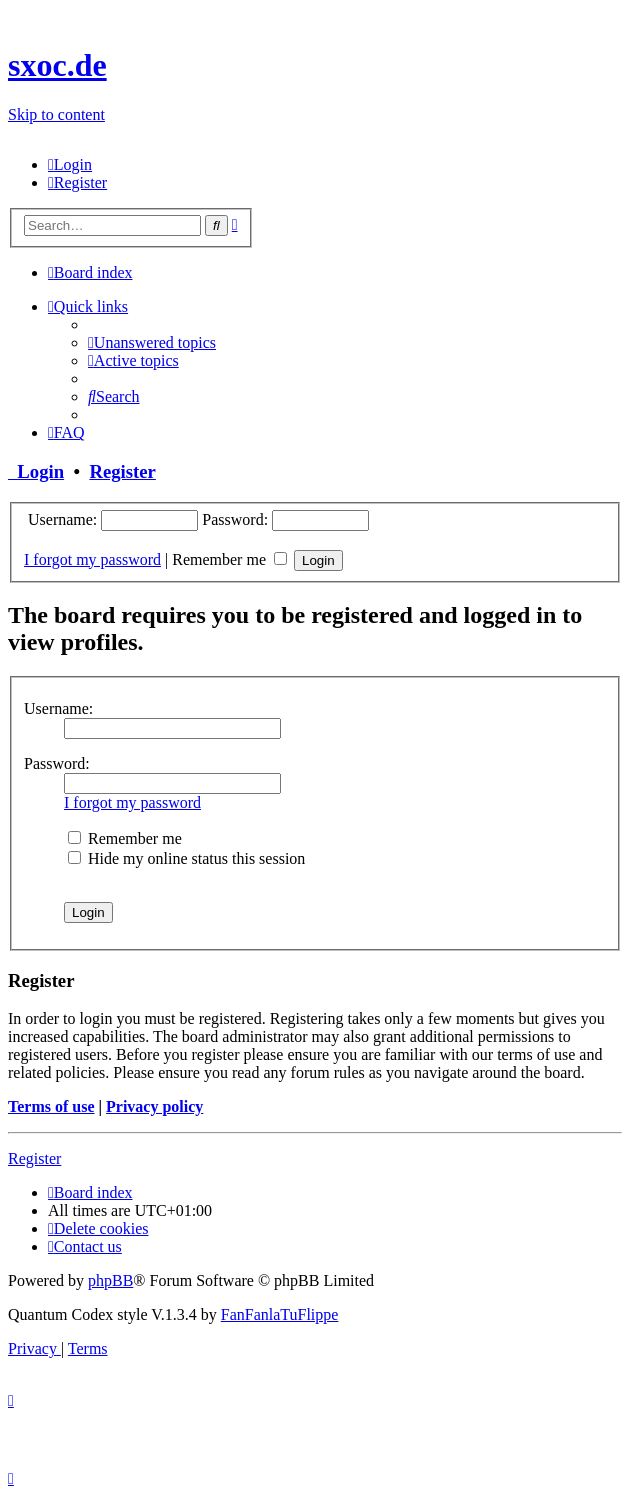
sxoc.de (57, 65)
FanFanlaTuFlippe (280, 1314)
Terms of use (51, 1106)
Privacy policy (154, 1106)
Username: (58, 708)
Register (122, 471)
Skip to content (56, 114)
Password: (57, 763)
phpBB (110, 1280)
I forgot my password (92, 559)
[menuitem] (70, 164)
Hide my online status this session (186, 858)
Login (36, 471)
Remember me (229, 559)
